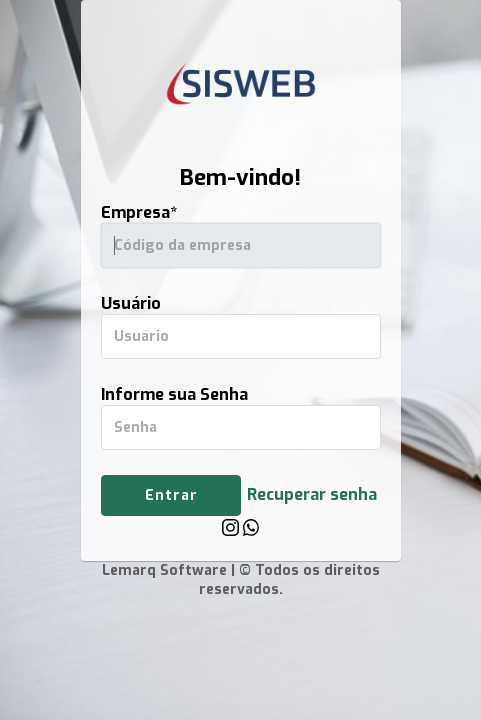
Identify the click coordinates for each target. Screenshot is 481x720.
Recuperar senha (312, 494)
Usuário (131, 303)
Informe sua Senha (174, 394)
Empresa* (139, 212)
